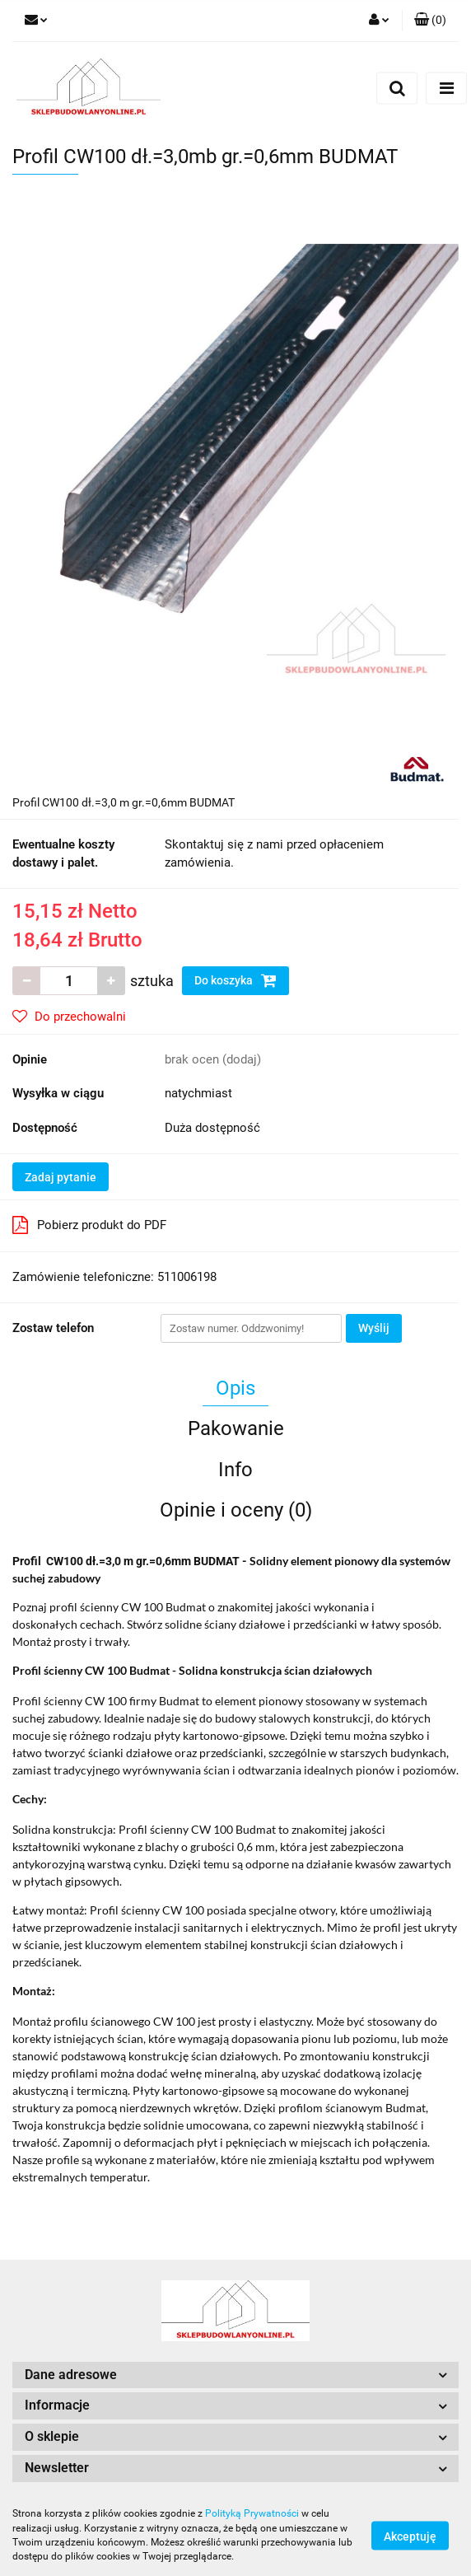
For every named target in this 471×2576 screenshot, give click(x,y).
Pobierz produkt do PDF (89, 1225)
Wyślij (373, 1328)
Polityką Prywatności (252, 2513)
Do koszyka (235, 980)
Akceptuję (410, 2535)
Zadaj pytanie (60, 1177)
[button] (430, 20)
